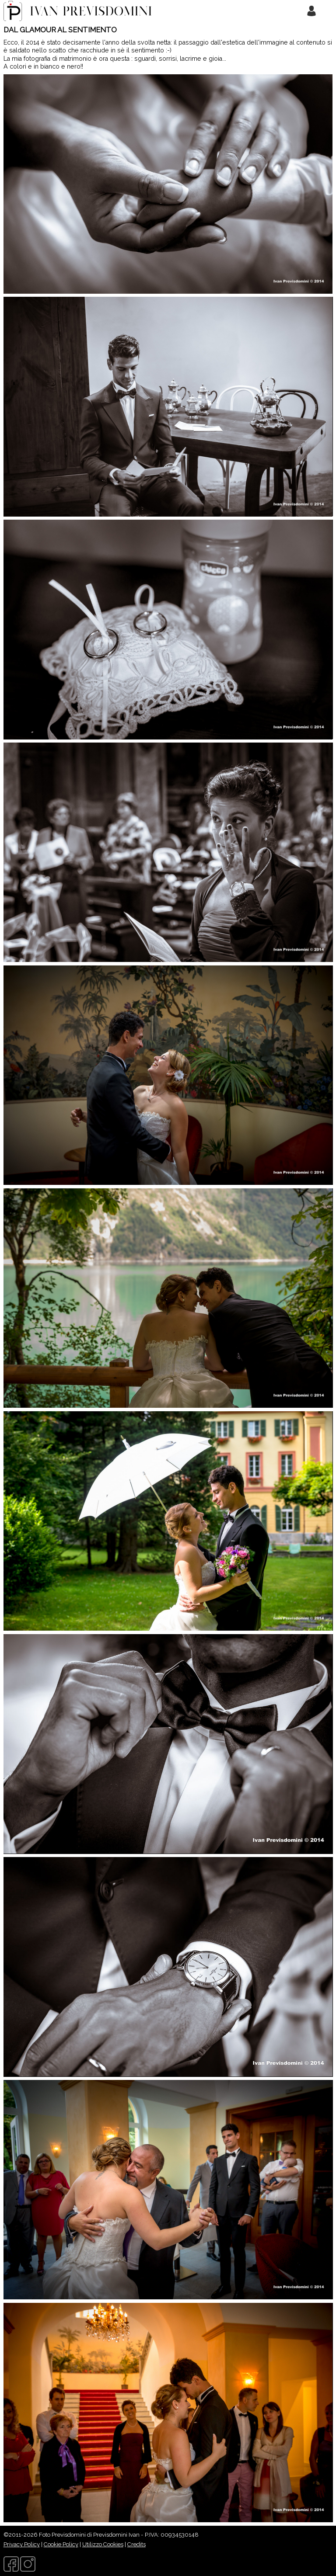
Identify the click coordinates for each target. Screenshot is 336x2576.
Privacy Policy (22, 2544)
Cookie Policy (61, 2544)
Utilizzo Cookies (102, 2544)
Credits (136, 2544)
